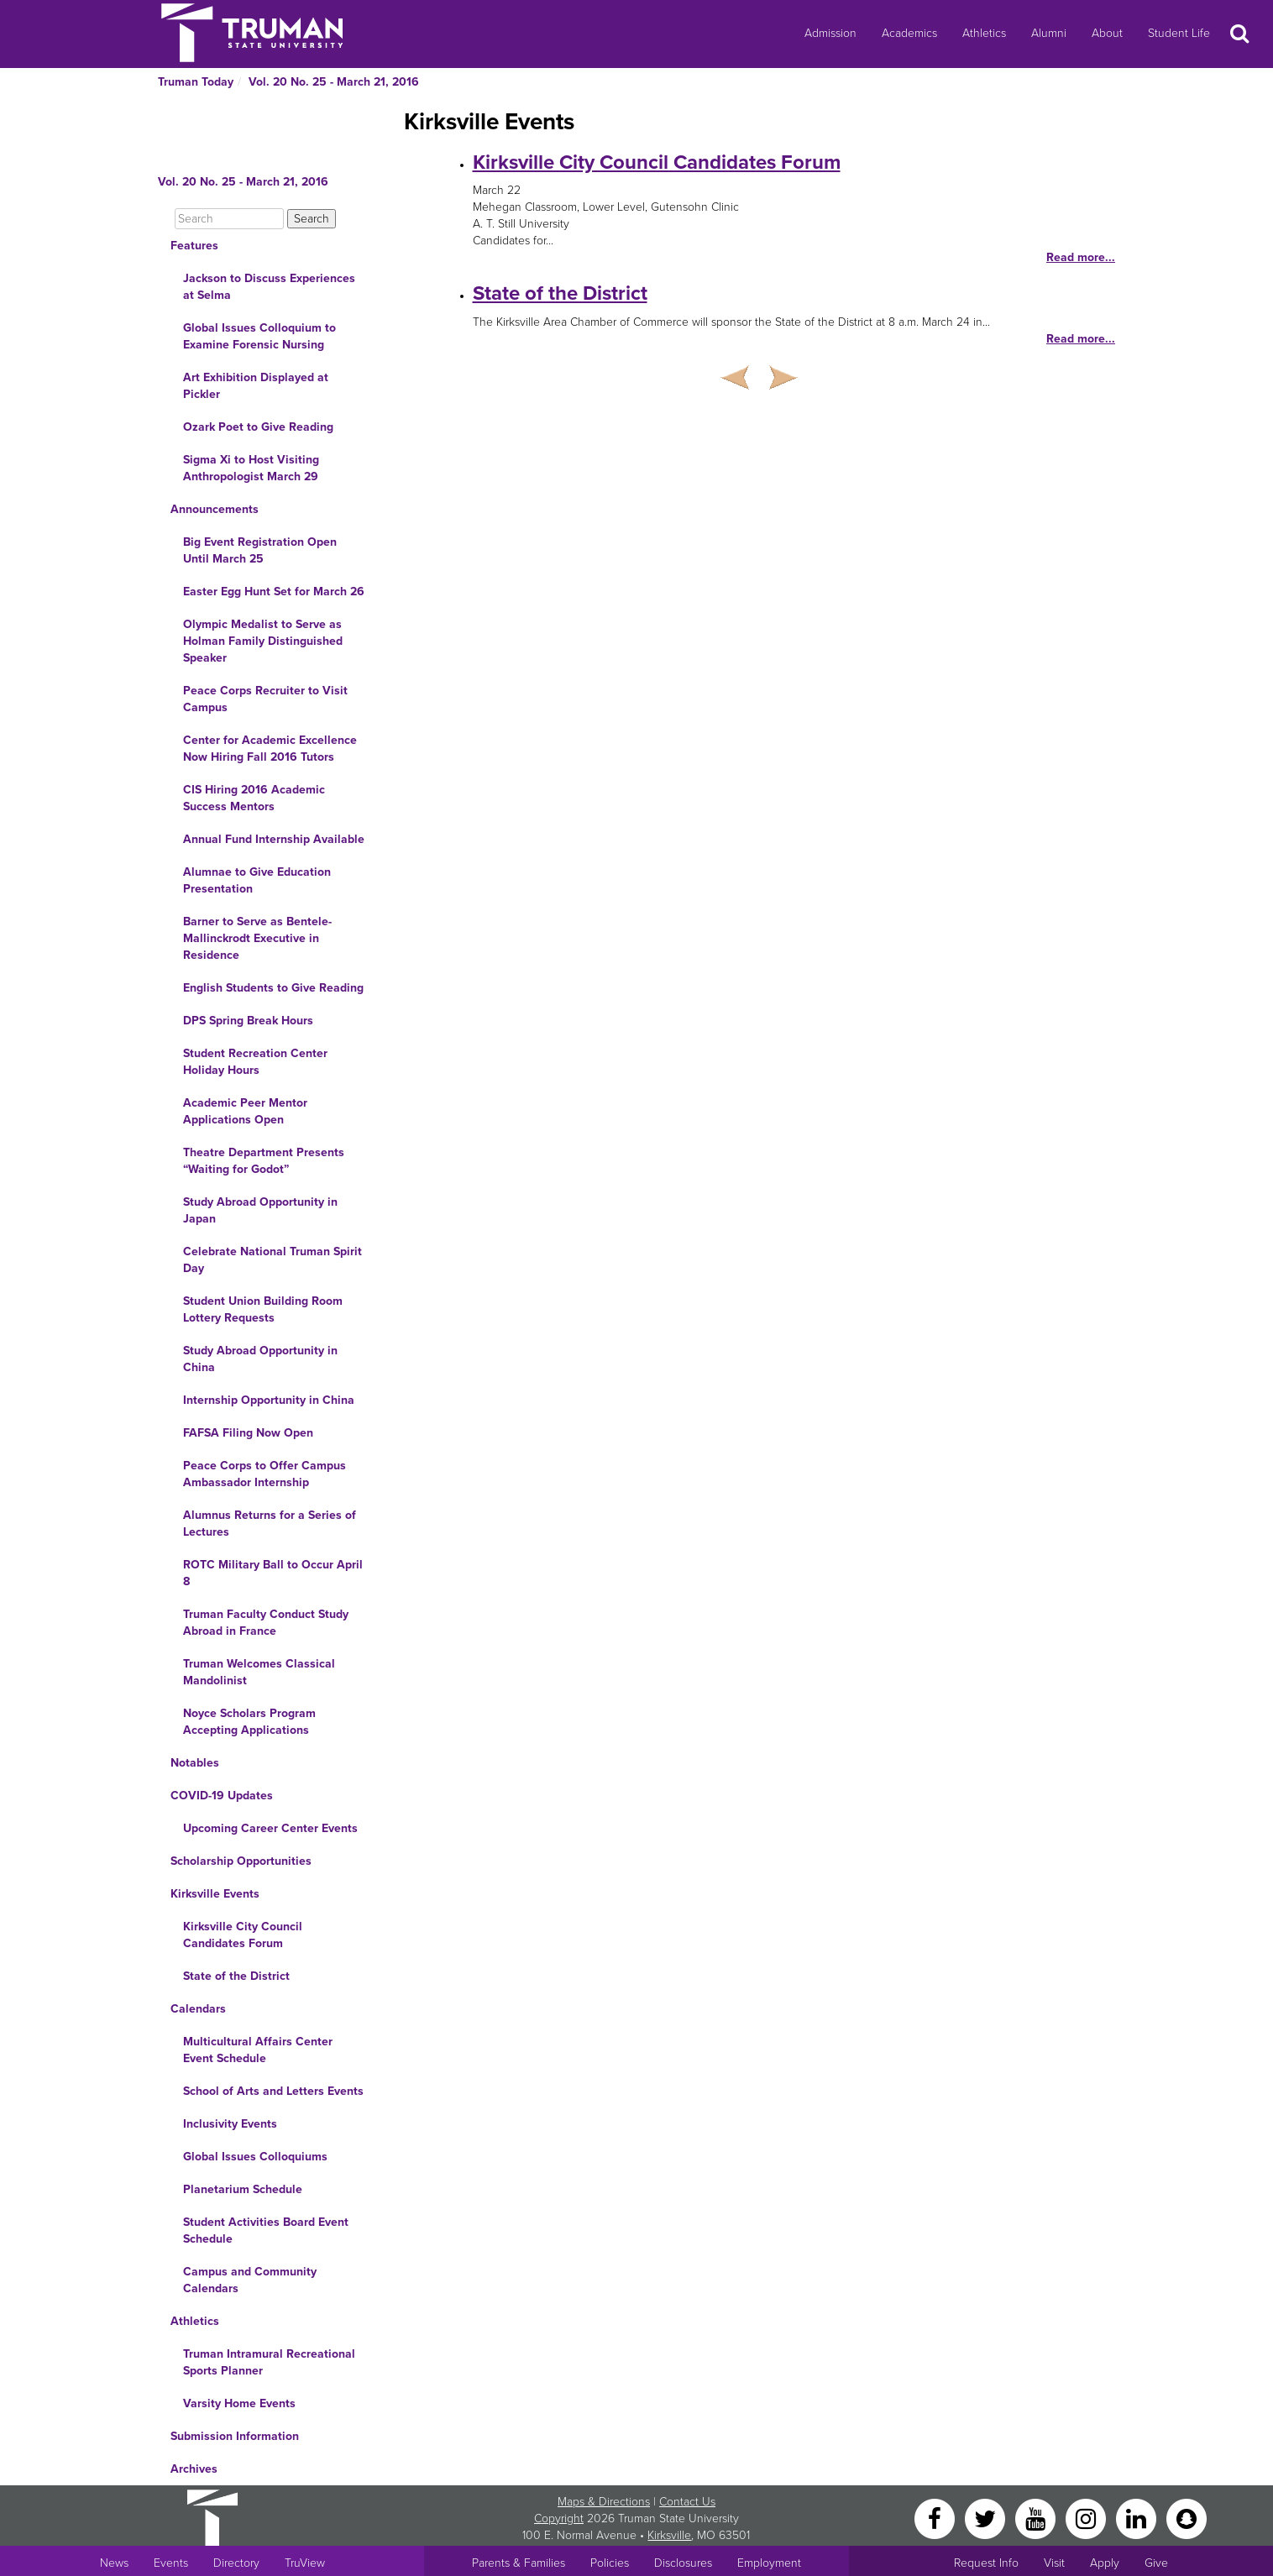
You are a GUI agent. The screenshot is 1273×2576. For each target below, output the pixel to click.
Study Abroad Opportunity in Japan (260, 1210)
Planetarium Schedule (242, 2189)
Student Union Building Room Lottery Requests (263, 1309)
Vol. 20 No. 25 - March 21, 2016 (334, 82)
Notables (194, 1763)
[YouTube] (1037, 2518)
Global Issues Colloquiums (255, 2156)
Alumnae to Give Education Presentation (257, 880)
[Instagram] (1087, 2518)
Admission (830, 33)
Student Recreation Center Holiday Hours (255, 1061)
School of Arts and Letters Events (273, 2091)
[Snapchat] (1186, 2518)
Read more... (1080, 257)
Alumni (1048, 33)
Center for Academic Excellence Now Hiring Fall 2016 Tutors (270, 748)
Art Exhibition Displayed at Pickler (255, 385)
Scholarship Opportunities (241, 1861)
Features (194, 245)
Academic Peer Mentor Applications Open (245, 1111)
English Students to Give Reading (273, 988)
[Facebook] (936, 2518)
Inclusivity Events (230, 2124)
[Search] (229, 218)
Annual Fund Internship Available (273, 839)
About (1107, 33)
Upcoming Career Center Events (270, 1828)
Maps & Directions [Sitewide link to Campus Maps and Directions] (604, 2502)
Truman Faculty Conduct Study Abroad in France (265, 1622)
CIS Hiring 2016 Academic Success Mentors (254, 798)
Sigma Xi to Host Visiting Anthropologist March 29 (251, 468)
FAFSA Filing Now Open (248, 1433)
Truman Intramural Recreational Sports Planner (269, 2362)
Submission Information (234, 2436)
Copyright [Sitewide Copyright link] (559, 2518)
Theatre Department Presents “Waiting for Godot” (263, 1160)
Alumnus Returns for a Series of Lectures (269, 1523)
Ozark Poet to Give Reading (258, 427)
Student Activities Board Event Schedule (265, 2230)
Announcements (214, 509)
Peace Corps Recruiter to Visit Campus (265, 699)
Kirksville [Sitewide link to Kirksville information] (669, 2535)
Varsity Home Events (239, 2403)
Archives (193, 2469)
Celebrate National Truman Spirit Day (272, 1259)
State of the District (236, 1976)
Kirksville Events (214, 1894)
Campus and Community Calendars (250, 2280)
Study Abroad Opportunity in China (260, 1358)
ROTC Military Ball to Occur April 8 (273, 1573)
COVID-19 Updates (221, 1795)
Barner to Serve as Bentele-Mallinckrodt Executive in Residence (257, 938)
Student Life (1179, 33)
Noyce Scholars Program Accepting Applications (249, 1721)
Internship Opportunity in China (268, 1400)
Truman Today (195, 82)
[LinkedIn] (1138, 2518)
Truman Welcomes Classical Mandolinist (259, 1672)
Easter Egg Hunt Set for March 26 (273, 591)
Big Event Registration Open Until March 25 (260, 550)
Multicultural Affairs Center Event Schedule (258, 2050)
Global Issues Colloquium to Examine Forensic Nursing (259, 336)
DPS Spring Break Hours (248, 1020)
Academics (909, 33)
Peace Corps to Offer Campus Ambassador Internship (264, 1474)
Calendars (198, 2009)
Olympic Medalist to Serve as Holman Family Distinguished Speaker (263, 641)
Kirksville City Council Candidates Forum (242, 1934)
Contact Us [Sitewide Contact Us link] (687, 2502)
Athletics (984, 33)
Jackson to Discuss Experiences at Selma (269, 286)
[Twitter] (986, 2518)
